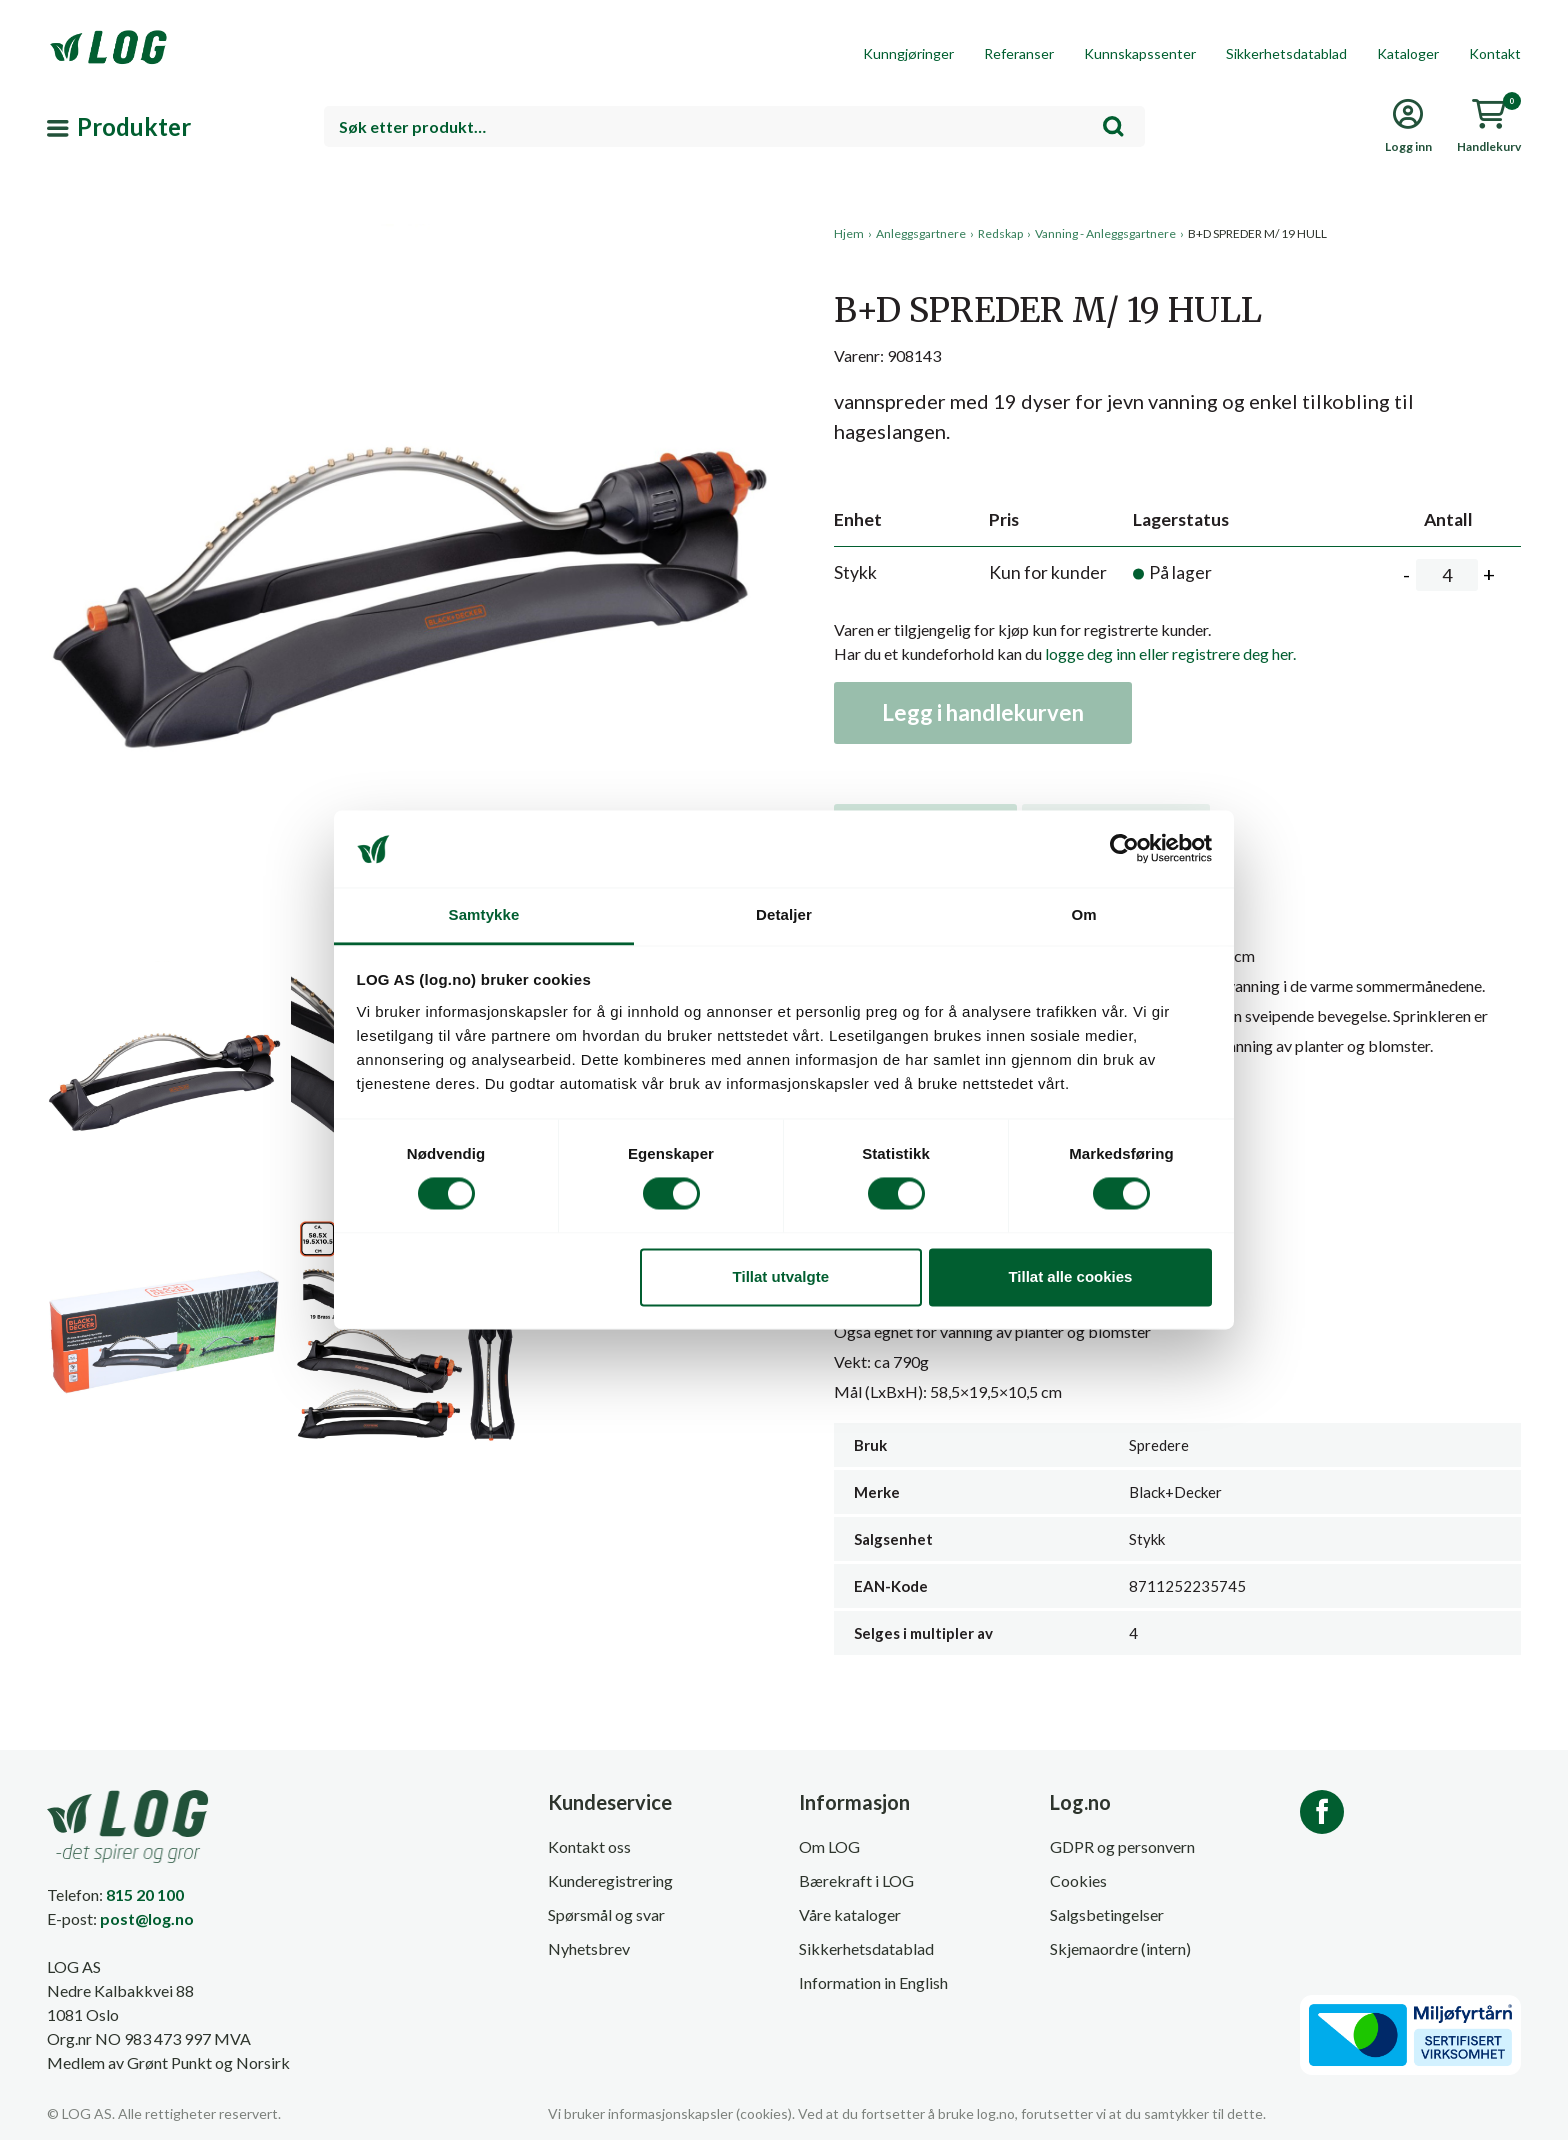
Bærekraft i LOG (856, 1880)
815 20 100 (145, 1894)
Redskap (1000, 233)
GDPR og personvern (1122, 1846)
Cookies (1078, 1880)
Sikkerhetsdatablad (1286, 53)
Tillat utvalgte (781, 1276)
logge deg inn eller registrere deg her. (1170, 653)
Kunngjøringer (908, 53)
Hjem (849, 233)
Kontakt (1495, 53)
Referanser (1019, 53)
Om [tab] (1083, 914)
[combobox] (734, 126)
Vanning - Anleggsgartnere (1105, 233)
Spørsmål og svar (606, 1914)
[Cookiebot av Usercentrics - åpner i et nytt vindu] (1124, 849)
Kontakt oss (589, 1846)
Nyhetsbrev (589, 1948)
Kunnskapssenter (1140, 53)
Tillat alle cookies (1070, 1276)
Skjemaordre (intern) (1120, 1948)
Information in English (873, 1982)
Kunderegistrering (610, 1880)
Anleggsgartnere (921, 233)
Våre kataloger (850, 1914)
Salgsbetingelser (1107, 1914)
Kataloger (1408, 53)
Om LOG (829, 1846)
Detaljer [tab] (784, 914)
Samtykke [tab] (484, 914)
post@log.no (147, 1918)
